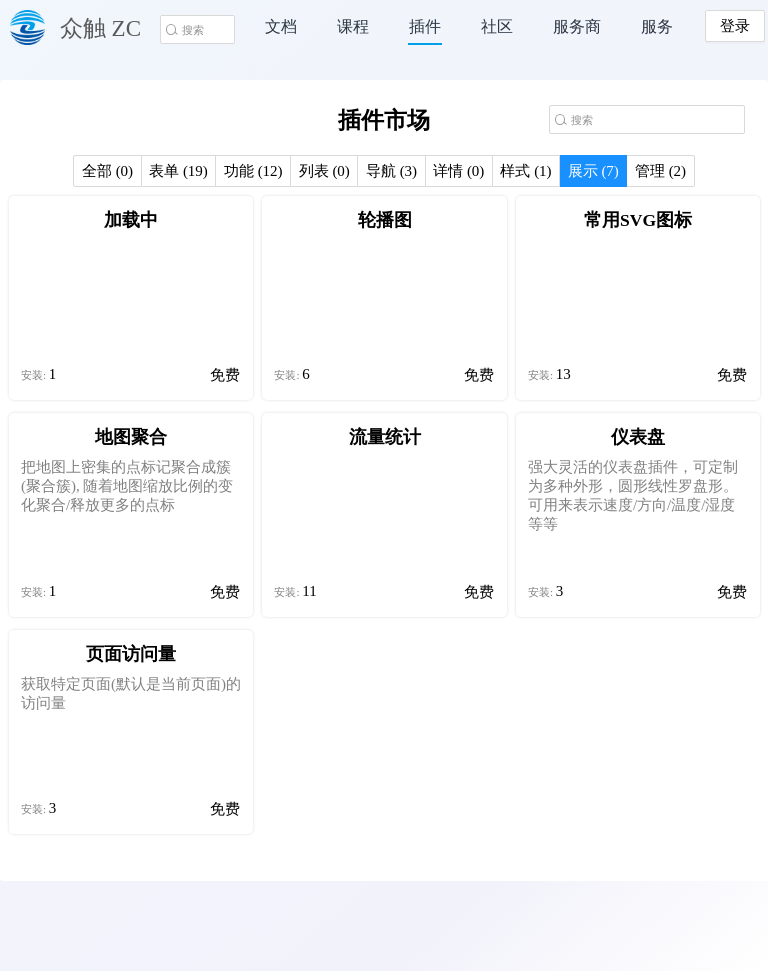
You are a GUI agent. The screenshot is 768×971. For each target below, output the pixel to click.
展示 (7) (593, 171)
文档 (281, 26)
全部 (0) (107, 171)
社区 (497, 26)
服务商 (577, 26)
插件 (425, 26)
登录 (735, 26)
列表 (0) (324, 171)
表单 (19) (178, 171)
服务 (657, 26)
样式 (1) (525, 171)
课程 (353, 26)
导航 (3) (391, 171)
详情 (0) (458, 171)
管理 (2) (660, 171)
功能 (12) (253, 171)
